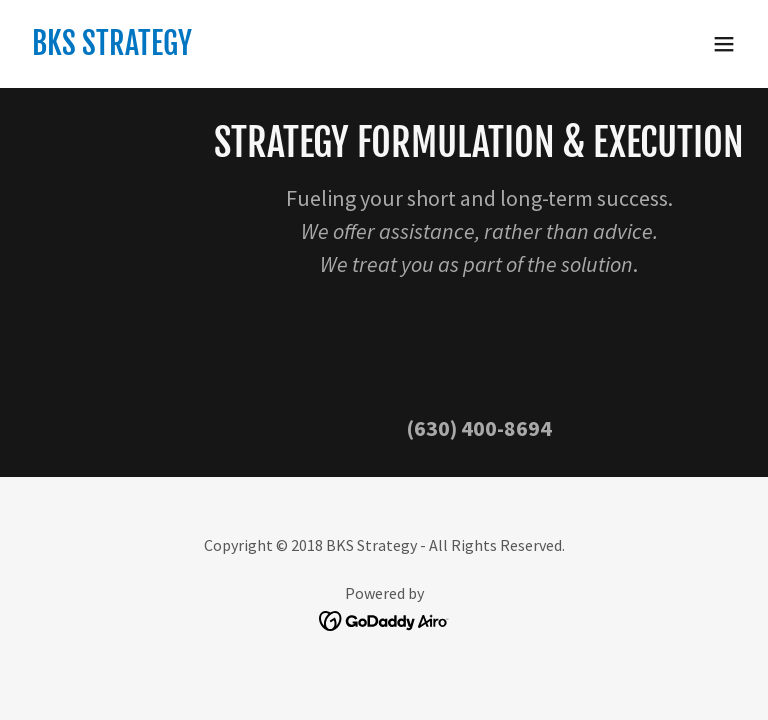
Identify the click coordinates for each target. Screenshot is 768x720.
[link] (112, 49)
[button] (724, 44)
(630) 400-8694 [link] (479, 428)
